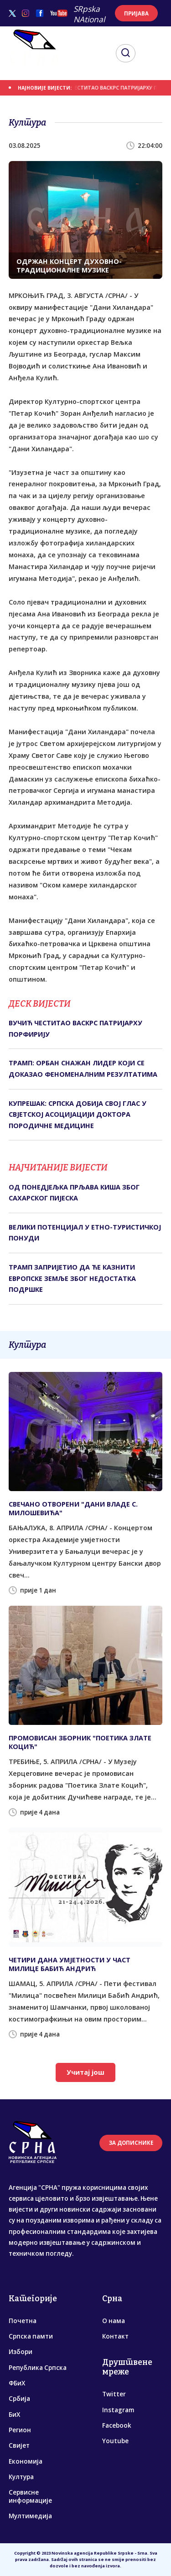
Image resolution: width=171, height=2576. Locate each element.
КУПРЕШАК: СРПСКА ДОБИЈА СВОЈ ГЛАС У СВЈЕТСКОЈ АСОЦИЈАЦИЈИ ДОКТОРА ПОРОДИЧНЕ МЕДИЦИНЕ (77, 1114)
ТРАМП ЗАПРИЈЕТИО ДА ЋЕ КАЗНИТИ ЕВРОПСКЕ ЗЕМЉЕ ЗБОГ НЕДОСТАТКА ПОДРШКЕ (72, 1278)
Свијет (19, 2445)
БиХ (14, 2414)
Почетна (22, 2321)
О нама (113, 2321)
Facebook (116, 2425)
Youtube (115, 2441)
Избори (20, 2352)
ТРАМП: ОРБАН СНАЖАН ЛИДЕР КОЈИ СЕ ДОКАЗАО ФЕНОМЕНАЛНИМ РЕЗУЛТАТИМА (83, 1068)
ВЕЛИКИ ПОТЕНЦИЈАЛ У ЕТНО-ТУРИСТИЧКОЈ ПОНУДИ (85, 1232)
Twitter (114, 2394)
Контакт (115, 2336)
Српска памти (31, 2336)
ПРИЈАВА (136, 13)
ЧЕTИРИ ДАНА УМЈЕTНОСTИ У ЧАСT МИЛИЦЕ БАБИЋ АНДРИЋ (69, 1964)
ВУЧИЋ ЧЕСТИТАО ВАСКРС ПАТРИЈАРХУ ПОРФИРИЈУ (75, 1028)
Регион (20, 2430)
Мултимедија (30, 2516)
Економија (25, 2461)
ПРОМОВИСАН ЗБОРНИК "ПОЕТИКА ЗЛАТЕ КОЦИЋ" (80, 1742)
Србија (19, 2399)
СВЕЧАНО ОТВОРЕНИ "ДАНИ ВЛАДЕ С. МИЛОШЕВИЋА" (73, 1508)
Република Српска (38, 2368)
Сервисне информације (30, 2496)
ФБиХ (17, 2383)
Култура (21, 2477)
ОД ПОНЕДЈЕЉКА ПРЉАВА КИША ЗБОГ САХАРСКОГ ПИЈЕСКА (74, 1192)
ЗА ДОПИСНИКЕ (131, 2142)
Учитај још (85, 2072)
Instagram (118, 2410)
